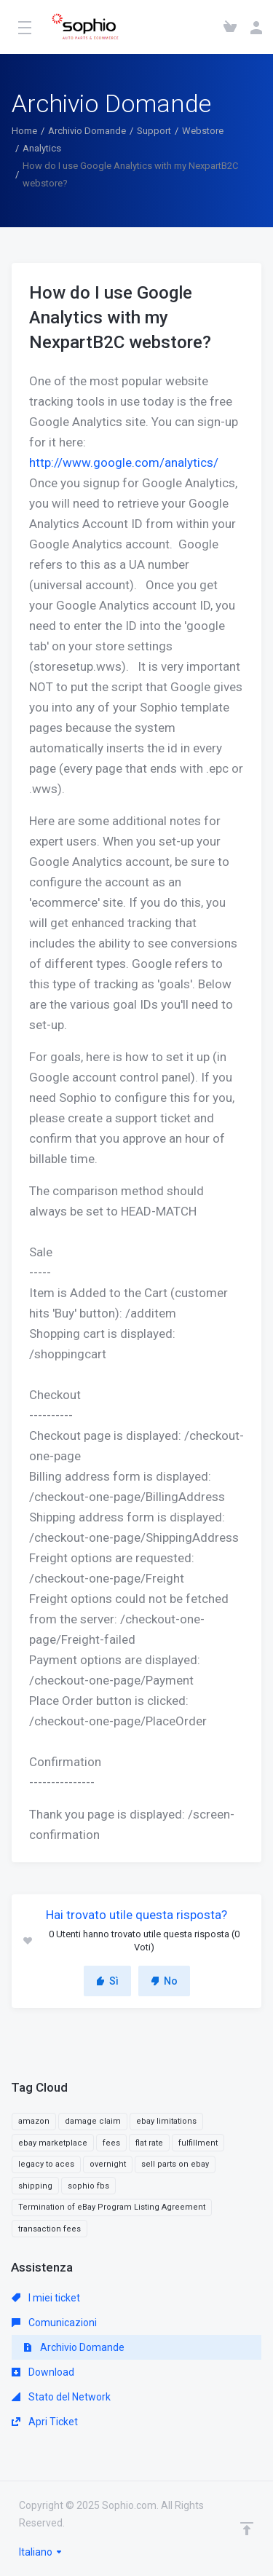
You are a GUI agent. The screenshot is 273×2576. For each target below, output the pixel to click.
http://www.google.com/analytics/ (123, 462)
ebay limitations (166, 2121)
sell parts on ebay (175, 2164)
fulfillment (198, 2143)
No (164, 1981)
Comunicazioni (54, 2322)
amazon (34, 2121)
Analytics (42, 148)
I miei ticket (46, 2298)
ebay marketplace (52, 2143)
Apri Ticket (45, 2421)
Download (43, 2372)
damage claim (93, 2121)
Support (154, 130)
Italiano (41, 2552)
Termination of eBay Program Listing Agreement (111, 2207)
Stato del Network (61, 2397)
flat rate (149, 2143)
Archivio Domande (87, 130)
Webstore (202, 130)
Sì (107, 1981)
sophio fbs (88, 2186)
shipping (35, 2186)
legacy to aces (46, 2164)
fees (111, 2143)
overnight (108, 2164)
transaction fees (49, 2229)
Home (24, 130)
